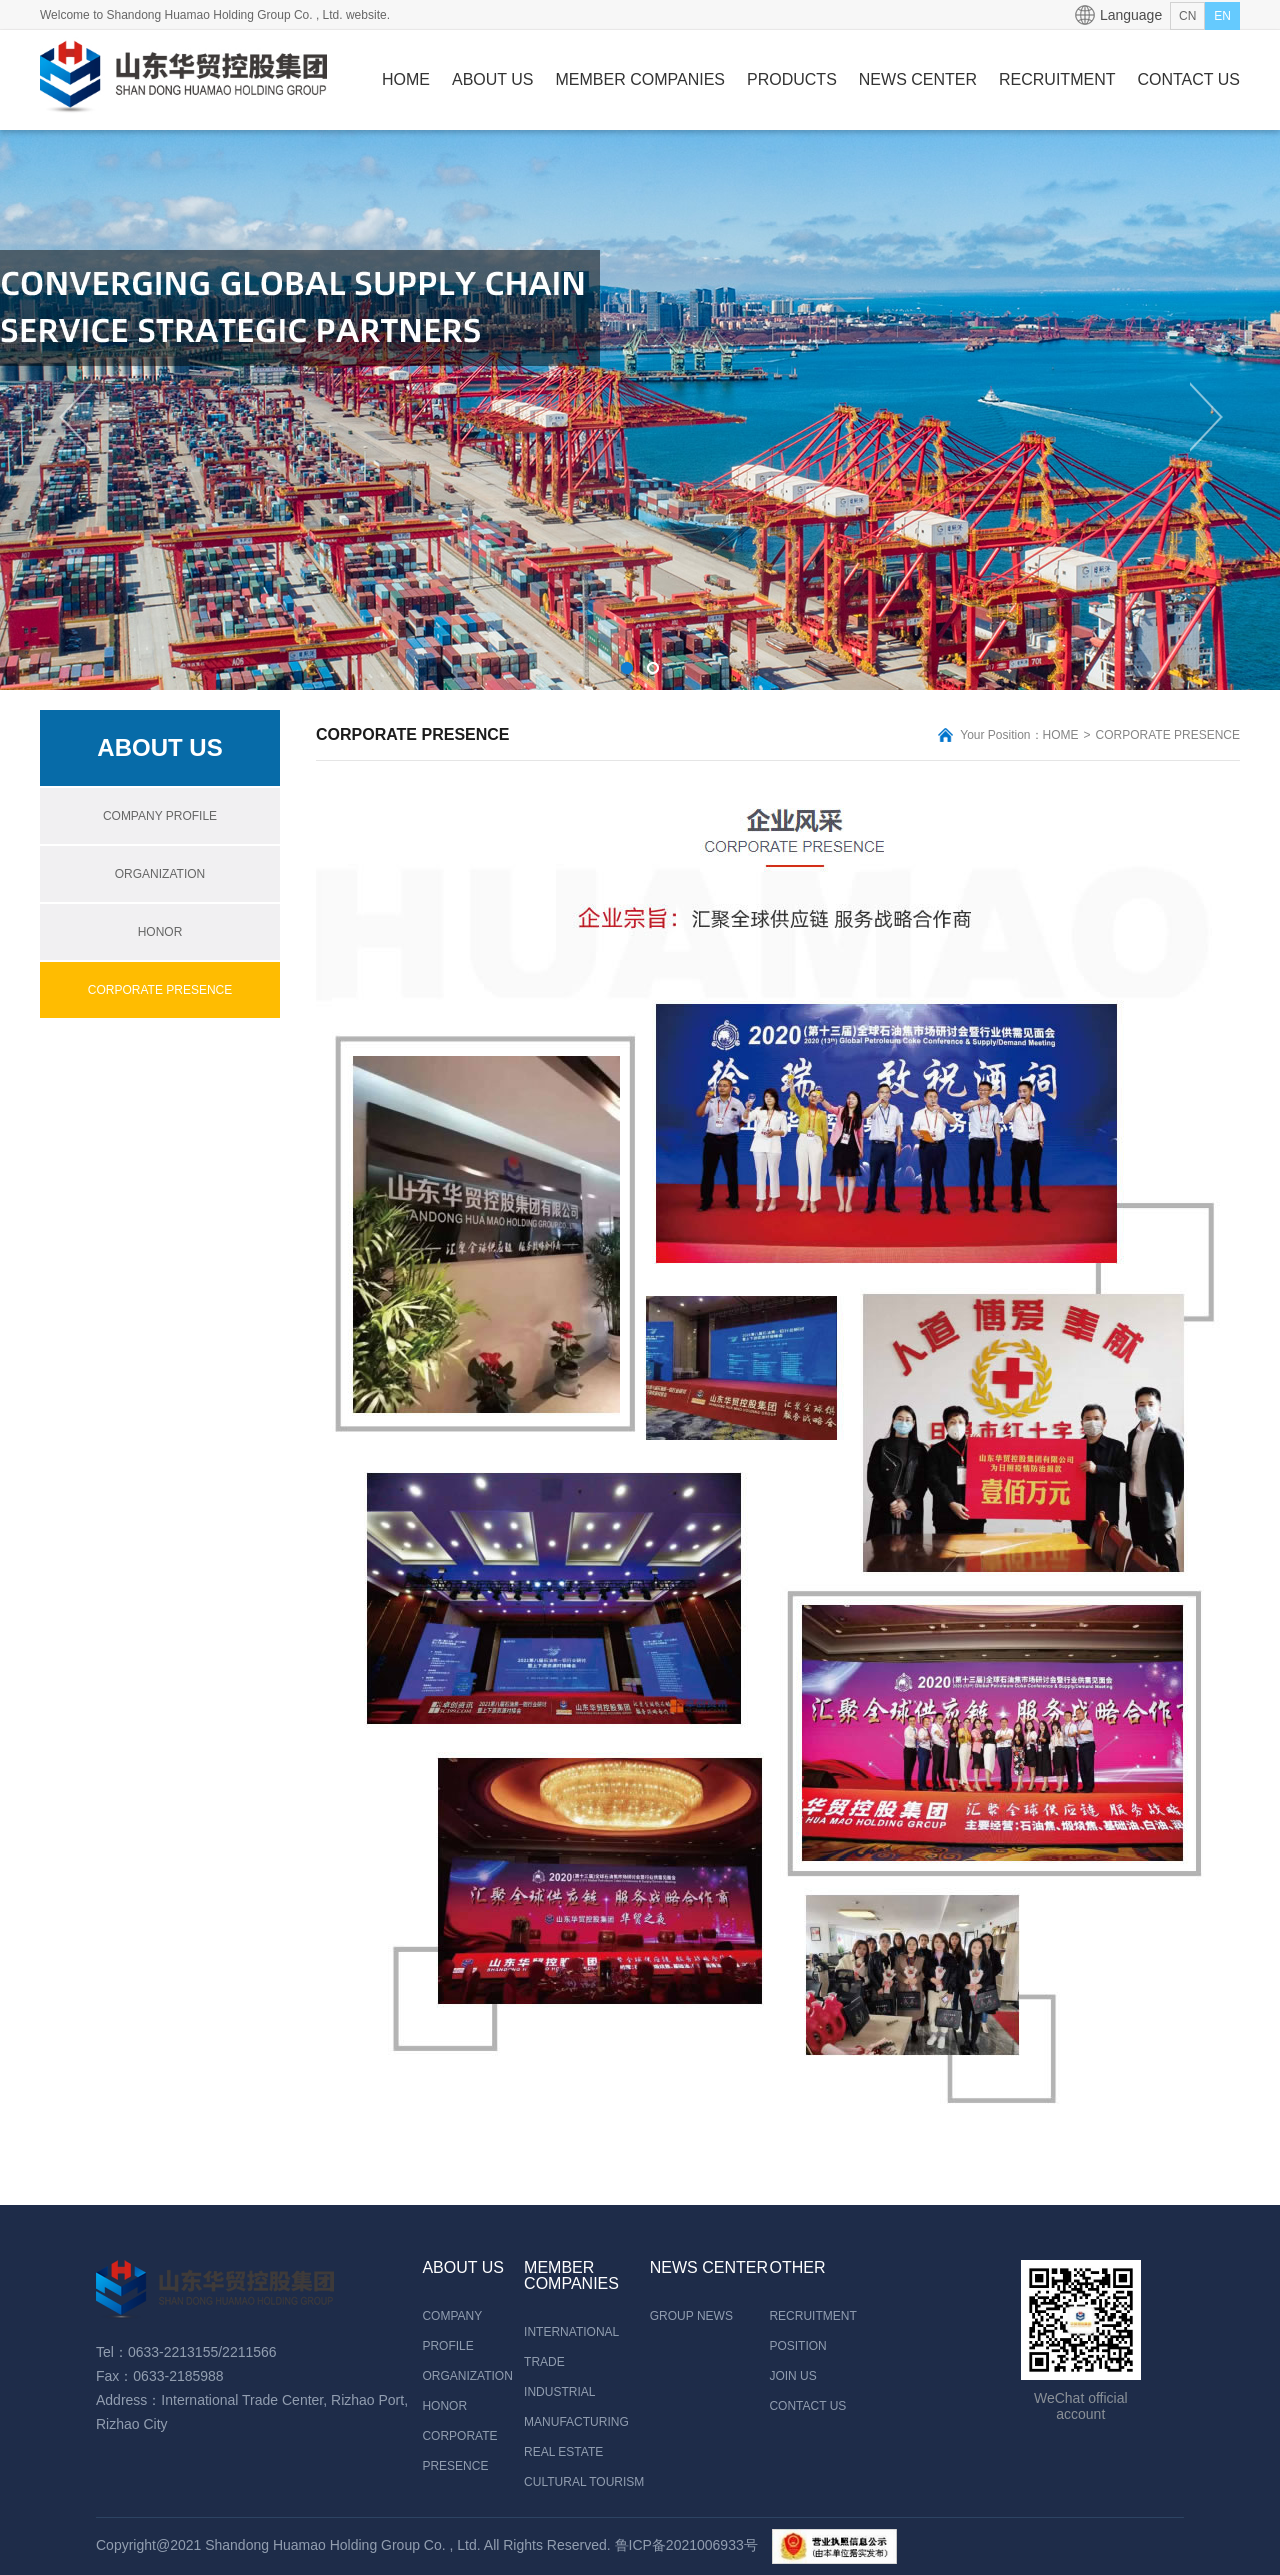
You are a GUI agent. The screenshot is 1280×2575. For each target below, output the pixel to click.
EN (1222, 16)
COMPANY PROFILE (160, 816)
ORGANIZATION (160, 874)
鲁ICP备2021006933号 (686, 2545)
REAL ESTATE (563, 2452)
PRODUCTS (792, 79)
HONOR (160, 932)
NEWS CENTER (918, 79)
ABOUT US (493, 79)
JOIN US (792, 2376)
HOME (406, 79)
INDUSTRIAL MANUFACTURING (576, 2407)
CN (1187, 16)
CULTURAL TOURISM (584, 2482)
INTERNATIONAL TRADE (571, 2347)
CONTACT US (1188, 79)
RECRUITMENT (1057, 79)
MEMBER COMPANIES (641, 79)
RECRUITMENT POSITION (811, 2331)
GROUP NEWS (691, 2316)
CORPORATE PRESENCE (160, 990)
